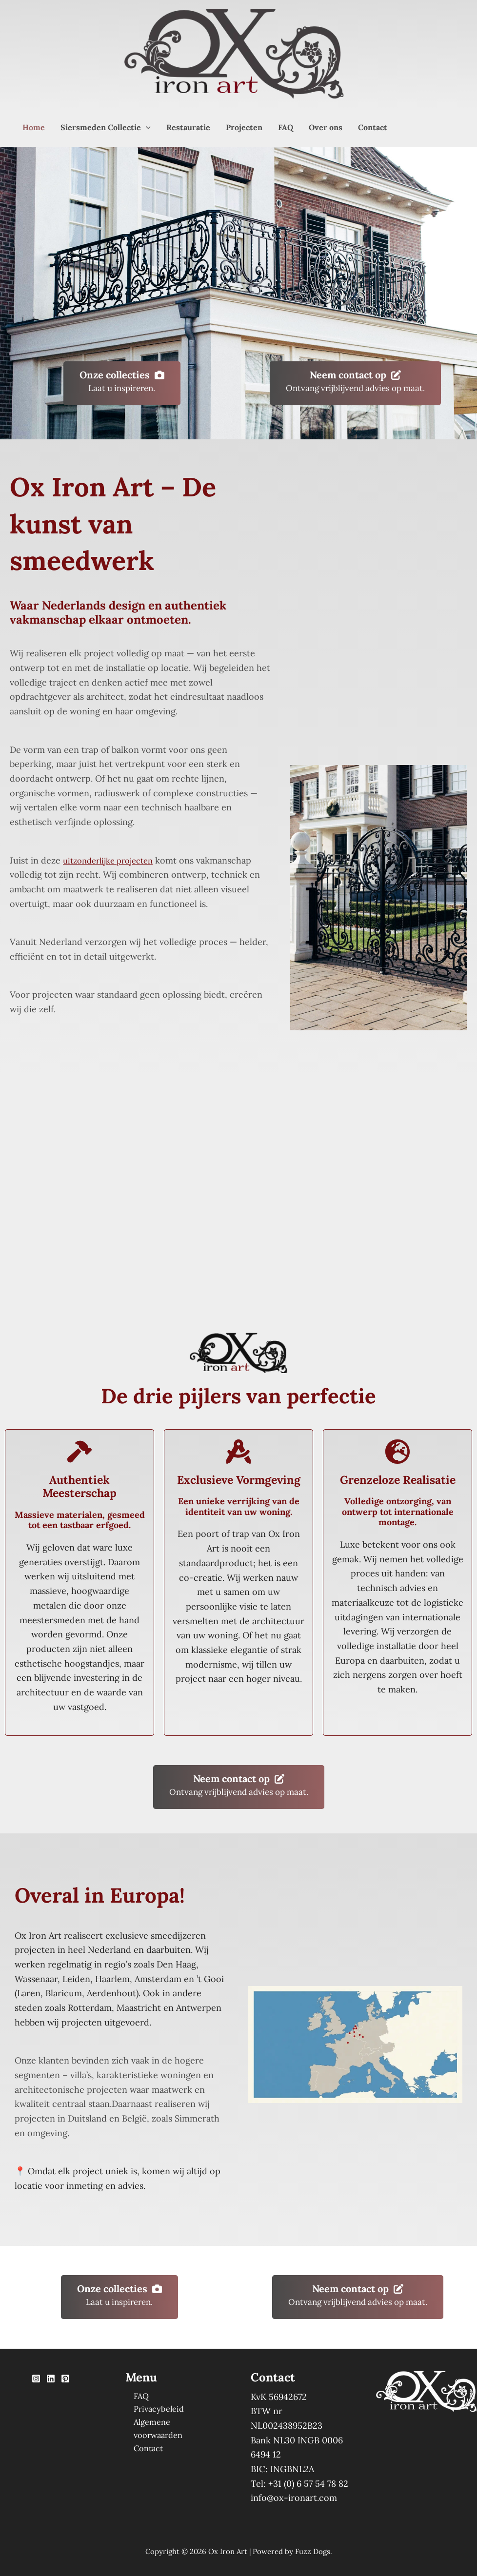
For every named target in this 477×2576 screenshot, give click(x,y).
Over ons (325, 127)
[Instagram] (36, 2378)
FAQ (285, 127)
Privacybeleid (152, 2411)
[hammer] (79, 1451)
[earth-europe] (397, 1451)
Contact (372, 127)
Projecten (244, 127)
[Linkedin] (50, 2378)
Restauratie (188, 127)
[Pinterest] (65, 2378)
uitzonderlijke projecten (113, 860)
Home (33, 127)
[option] (157, 2461)
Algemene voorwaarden (173, 2425)
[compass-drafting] (238, 1451)
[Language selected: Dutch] (162, 2459)
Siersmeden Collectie (105, 127)
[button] (146, 127)
